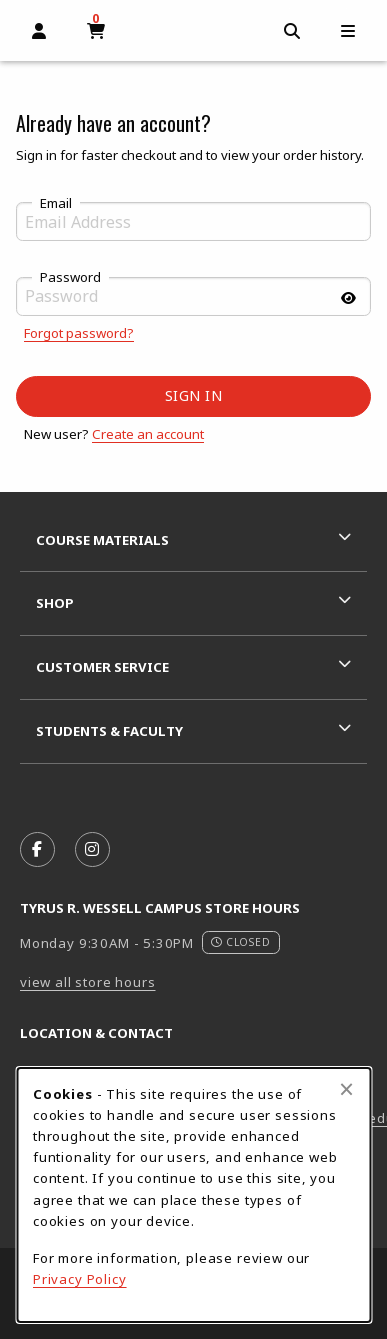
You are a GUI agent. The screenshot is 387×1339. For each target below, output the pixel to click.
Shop (55, 603)
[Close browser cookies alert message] (346, 1089)
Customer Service (102, 667)
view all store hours (88, 982)
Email (56, 204)
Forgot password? (79, 333)
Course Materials (102, 540)
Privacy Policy (80, 1279)
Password (70, 278)
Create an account (148, 434)
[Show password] (348, 298)
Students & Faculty (109, 731)
